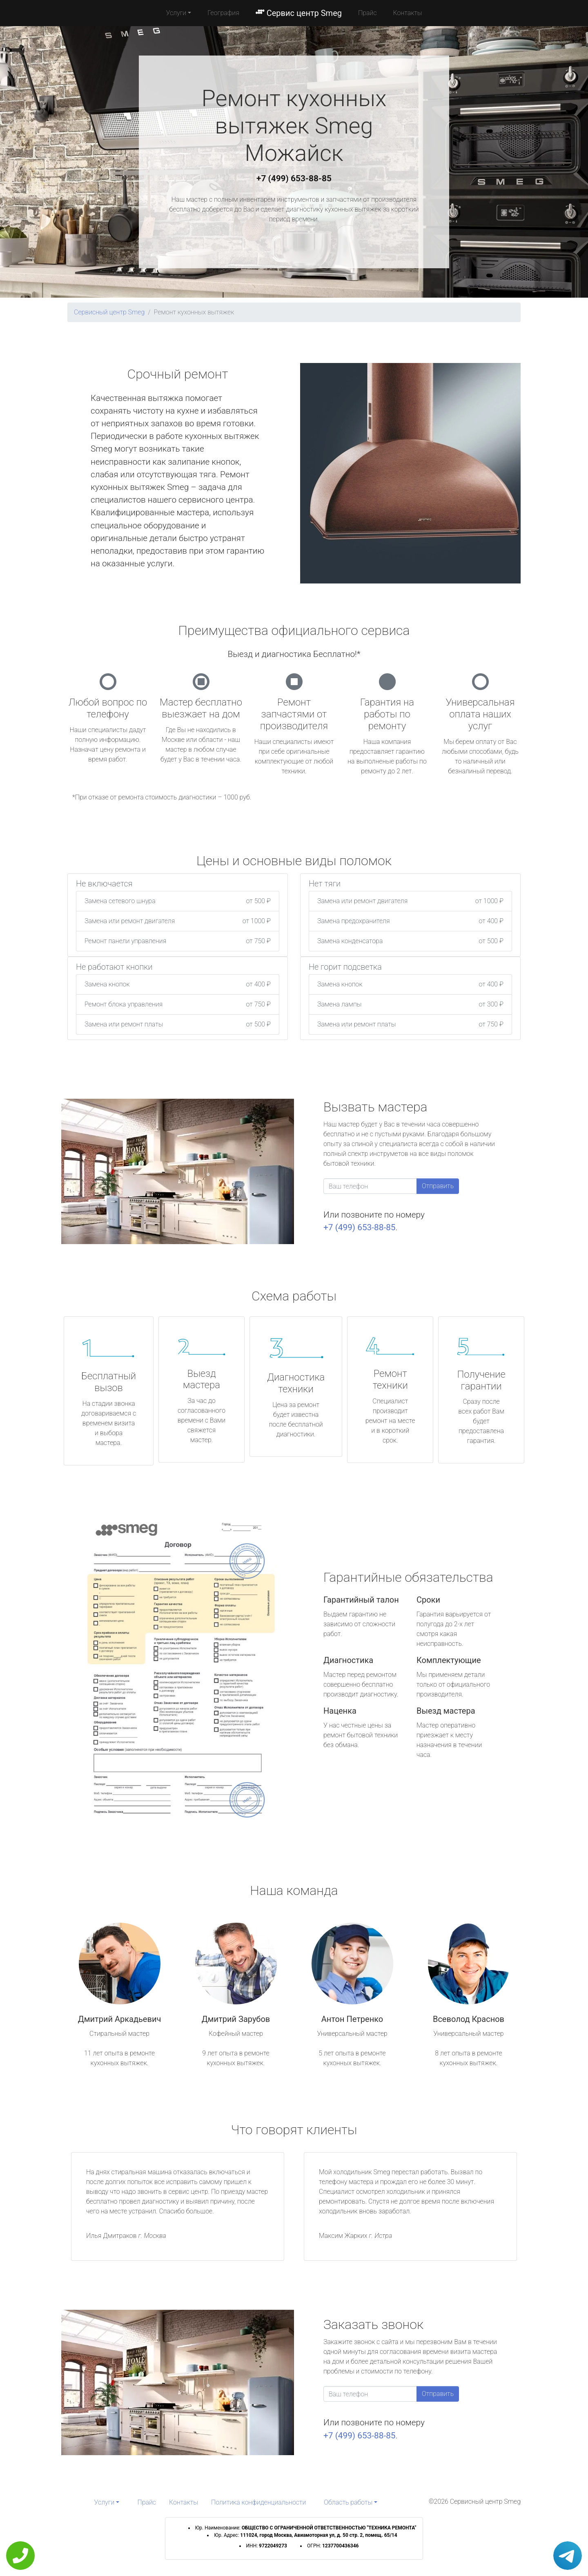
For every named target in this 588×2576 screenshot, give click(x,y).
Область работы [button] (348, 2502)
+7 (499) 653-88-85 (294, 178)
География (223, 13)
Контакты (407, 13)
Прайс (367, 13)
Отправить (438, 1186)
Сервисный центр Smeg (109, 312)
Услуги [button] (176, 13)
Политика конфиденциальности (258, 2502)
